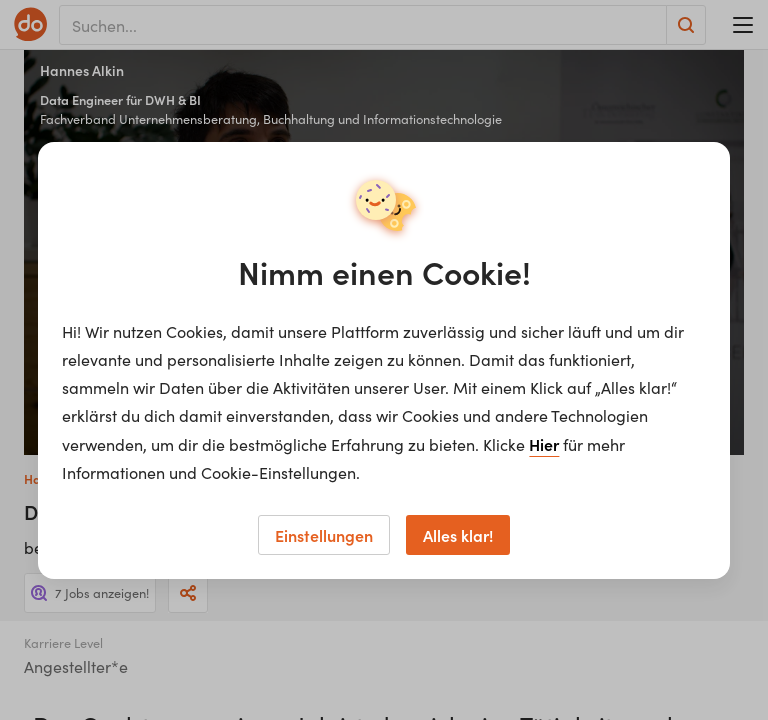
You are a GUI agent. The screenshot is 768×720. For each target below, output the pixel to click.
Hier (544, 444)
